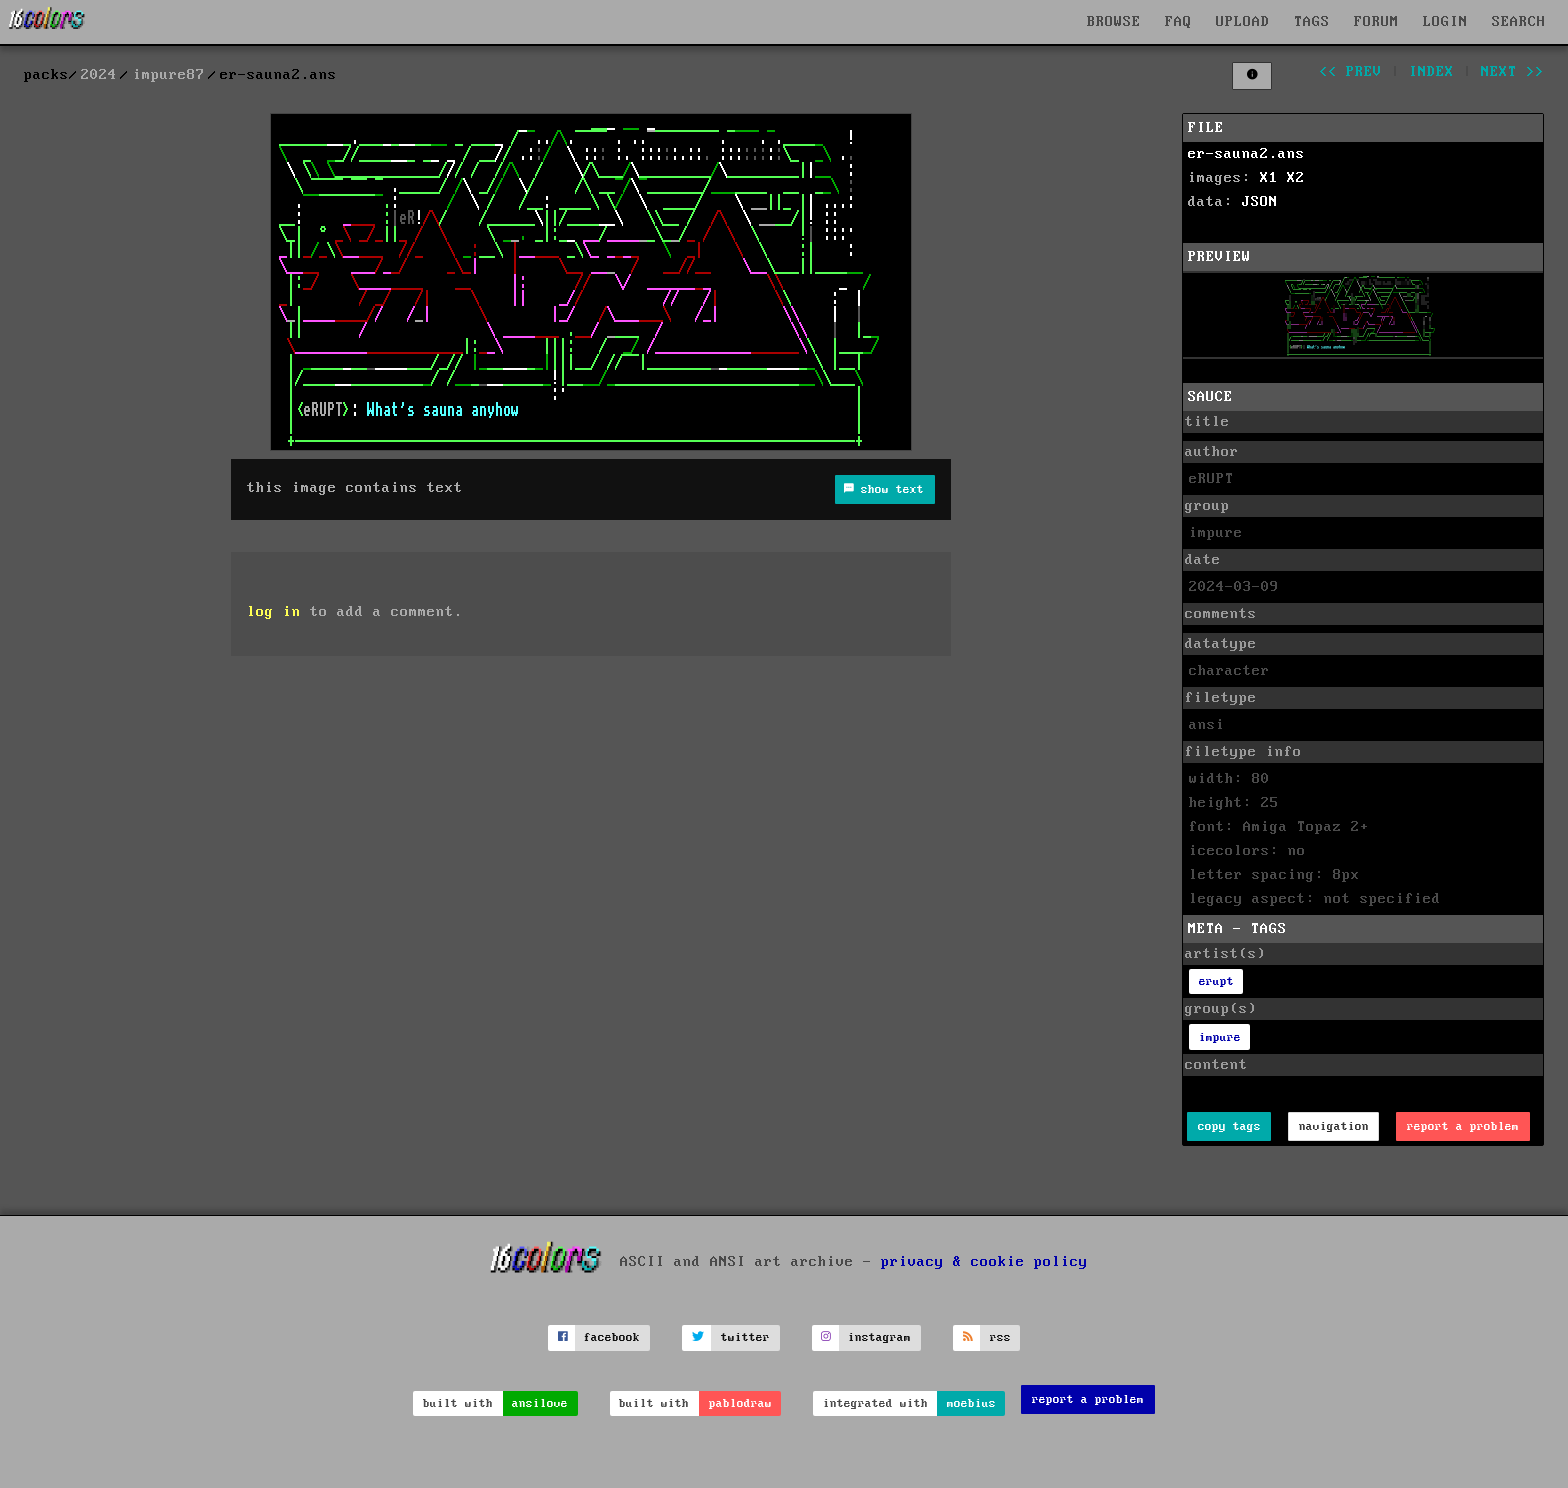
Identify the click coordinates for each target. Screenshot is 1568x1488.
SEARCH (1519, 22)
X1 (1269, 178)
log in (274, 612)
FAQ (1178, 22)
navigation (1334, 1126)
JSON (1260, 202)
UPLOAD (1243, 22)
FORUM (1376, 22)
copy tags (1229, 1126)
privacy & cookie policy (984, 1261)
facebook (612, 1337)
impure (1220, 1037)
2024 (99, 75)
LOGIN (1445, 22)
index (1431, 72)
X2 (1296, 178)
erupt (1216, 981)
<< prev (1350, 72)
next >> (1512, 72)
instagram (879, 1337)
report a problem (1463, 1126)
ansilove (540, 1403)
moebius (971, 1403)
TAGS (1312, 22)
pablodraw (740, 1403)
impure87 (169, 75)
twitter (745, 1337)
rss (1000, 1337)
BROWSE (1114, 22)
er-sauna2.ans (1246, 154)
